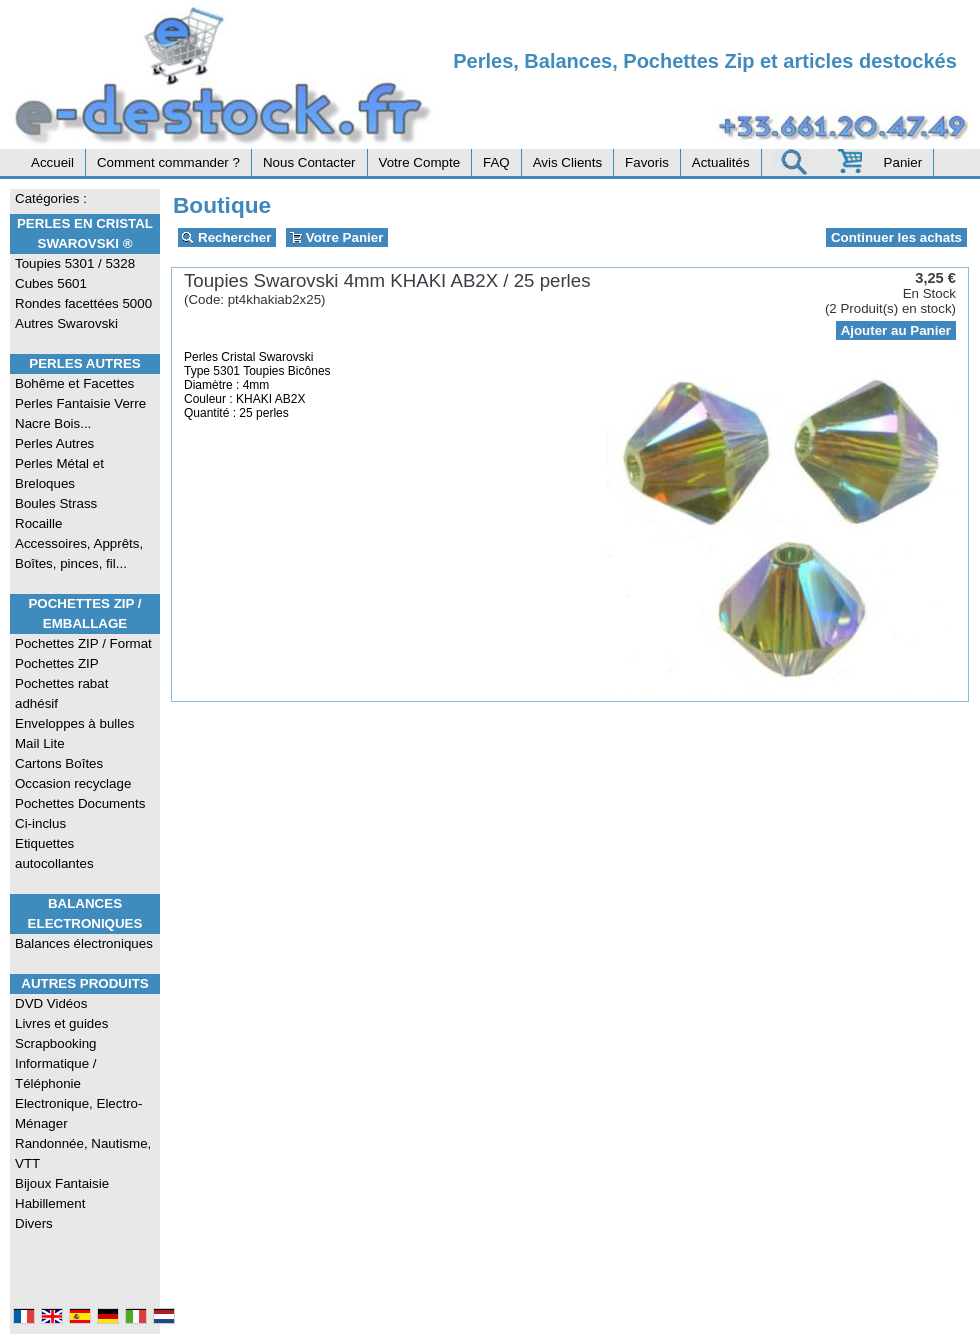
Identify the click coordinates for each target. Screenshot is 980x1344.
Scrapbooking (56, 1043)
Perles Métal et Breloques (59, 473)
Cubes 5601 (51, 283)
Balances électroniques (84, 943)
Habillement (50, 1203)
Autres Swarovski (66, 323)
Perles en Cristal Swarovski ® (85, 233)
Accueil (52, 162)
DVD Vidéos (51, 1003)
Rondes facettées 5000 (83, 303)
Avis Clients (567, 162)
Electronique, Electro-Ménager (78, 1113)
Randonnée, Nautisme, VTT (83, 1153)
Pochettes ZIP (57, 663)
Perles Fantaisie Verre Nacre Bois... (80, 413)
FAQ (496, 162)
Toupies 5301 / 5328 (75, 263)
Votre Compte (420, 162)
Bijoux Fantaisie (62, 1183)
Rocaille (38, 523)
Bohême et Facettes (74, 383)
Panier (903, 162)
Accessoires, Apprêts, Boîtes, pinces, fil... (79, 553)
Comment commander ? (168, 162)
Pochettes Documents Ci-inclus (80, 813)
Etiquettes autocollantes (54, 853)
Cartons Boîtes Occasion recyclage (73, 773)
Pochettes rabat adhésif (61, 693)
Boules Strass (56, 503)
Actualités (721, 162)
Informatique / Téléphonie (56, 1073)
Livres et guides (61, 1023)
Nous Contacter (309, 162)
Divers (34, 1223)
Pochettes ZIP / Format (83, 643)
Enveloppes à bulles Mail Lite (74, 733)
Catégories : (51, 198)
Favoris (647, 162)
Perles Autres (84, 363)
